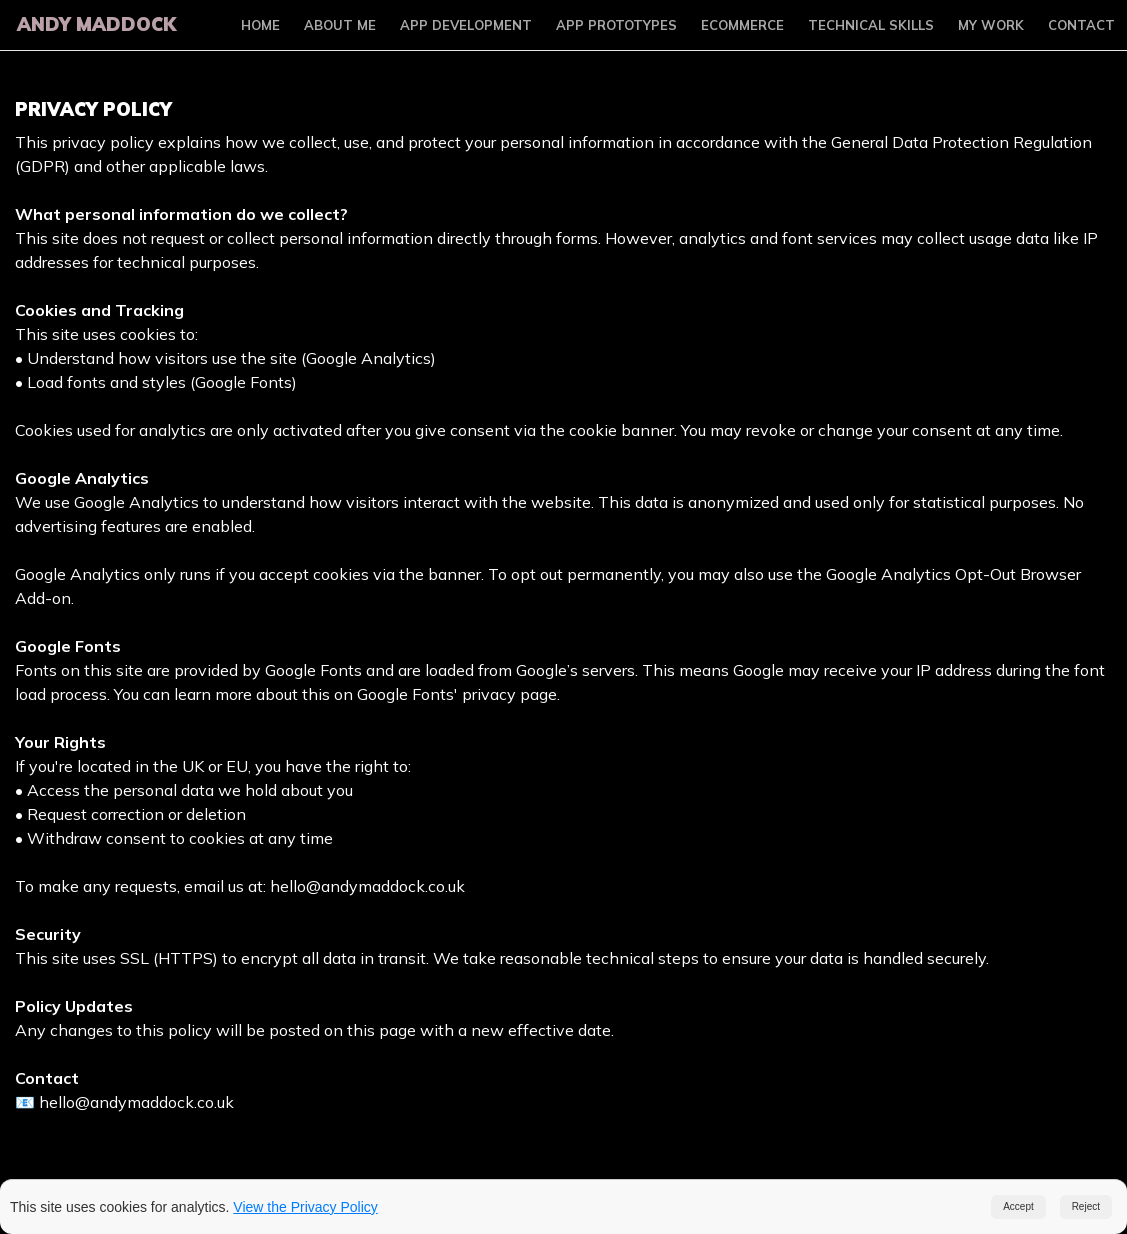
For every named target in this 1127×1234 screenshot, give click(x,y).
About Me (340, 25)
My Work (991, 25)
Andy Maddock (94, 24)
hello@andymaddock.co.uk (367, 886)
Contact (1081, 25)
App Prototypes (616, 25)
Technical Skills (871, 25)
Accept (1018, 1206)
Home (260, 25)
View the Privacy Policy (305, 1207)
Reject (1086, 1206)
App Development (466, 25)
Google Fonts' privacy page (457, 694)
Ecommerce (742, 25)
